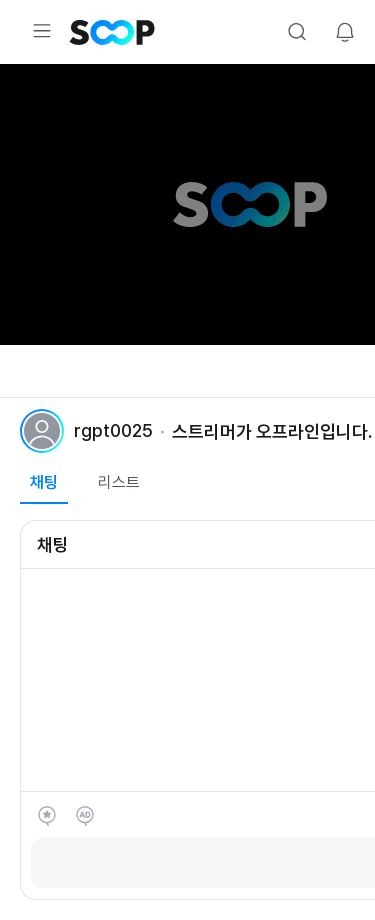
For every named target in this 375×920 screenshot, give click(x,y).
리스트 (119, 482)
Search (297, 32)
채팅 (44, 482)
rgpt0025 (113, 430)
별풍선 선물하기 (47, 816)
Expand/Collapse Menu (42, 31)
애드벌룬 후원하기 (85, 816)
